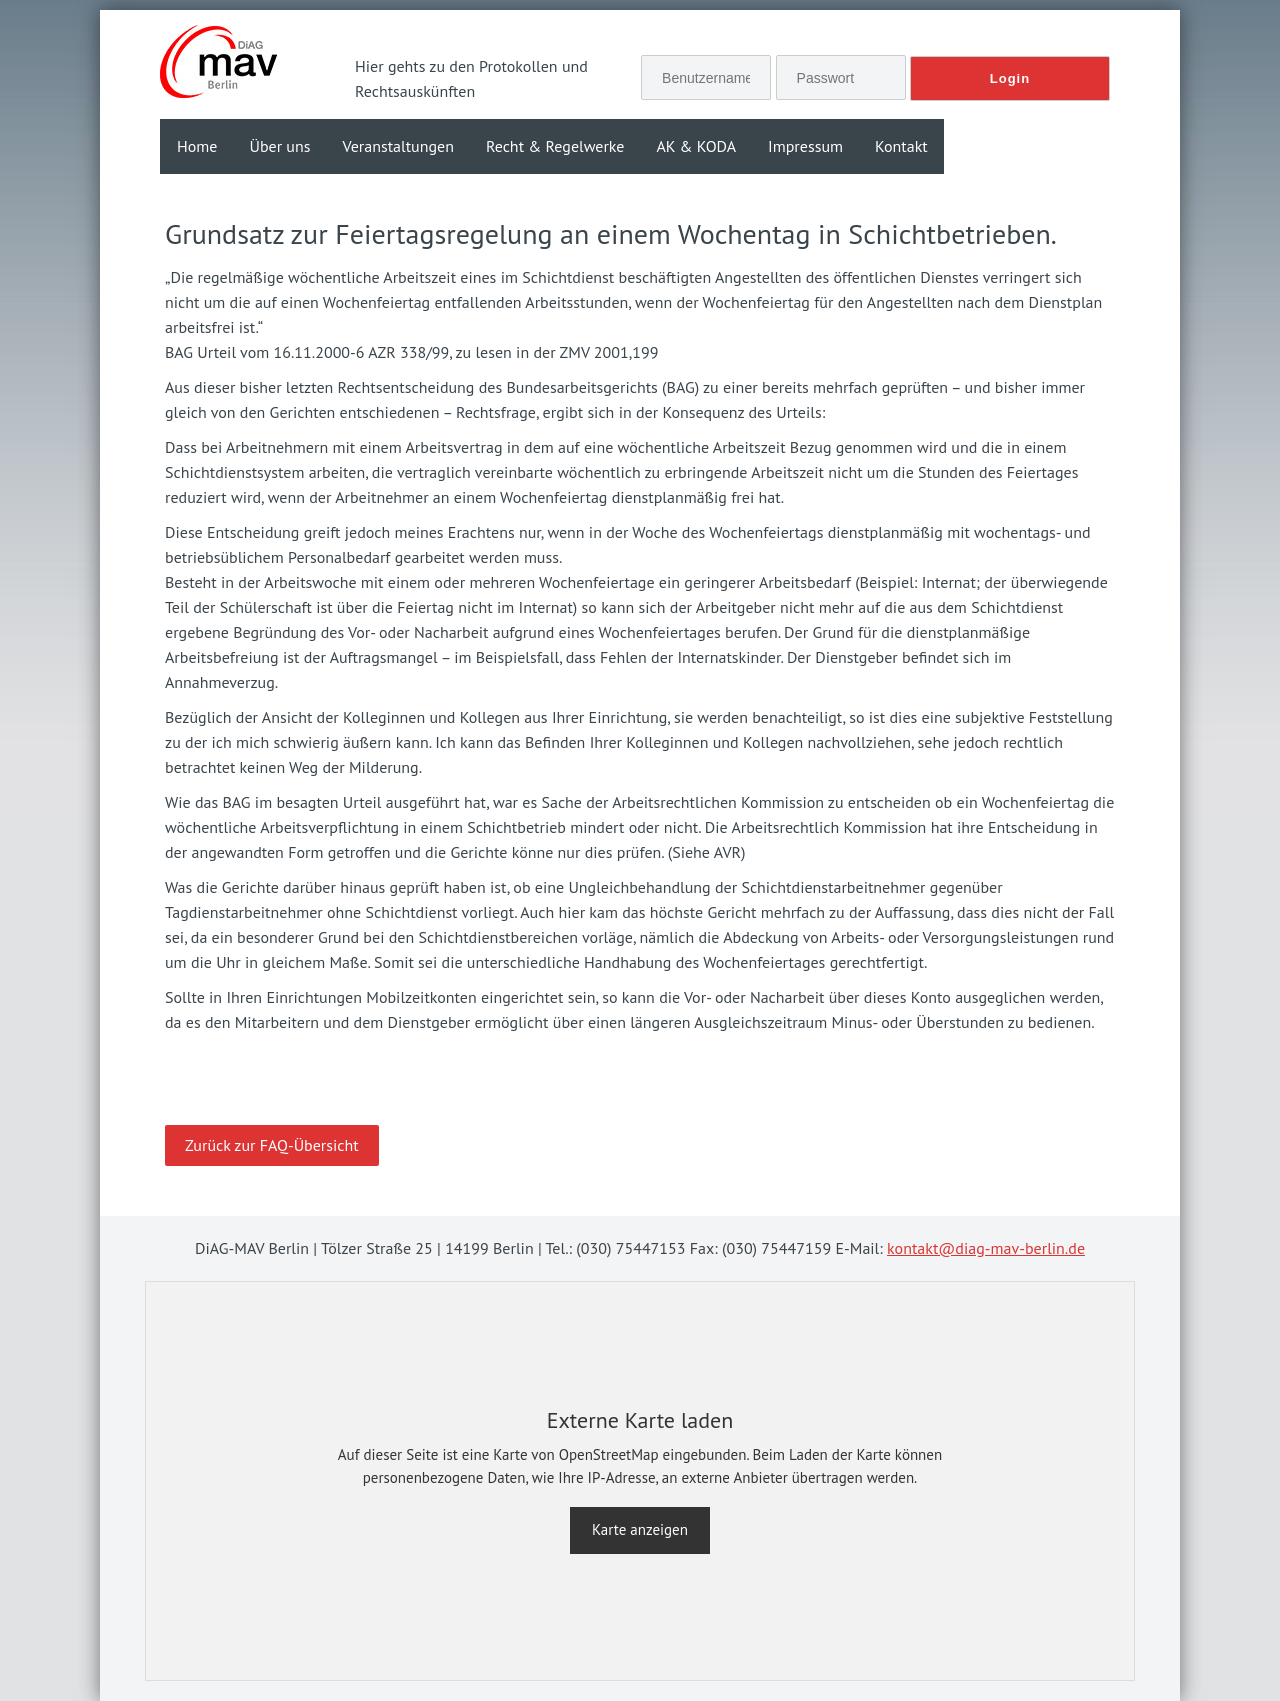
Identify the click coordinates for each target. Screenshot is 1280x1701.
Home (197, 146)
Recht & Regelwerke (555, 146)
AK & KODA (696, 146)
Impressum (805, 146)
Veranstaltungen (397, 146)
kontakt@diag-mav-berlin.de (986, 1248)
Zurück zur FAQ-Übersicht (272, 1145)
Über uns (279, 146)
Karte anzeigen (640, 1529)
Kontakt (901, 146)
